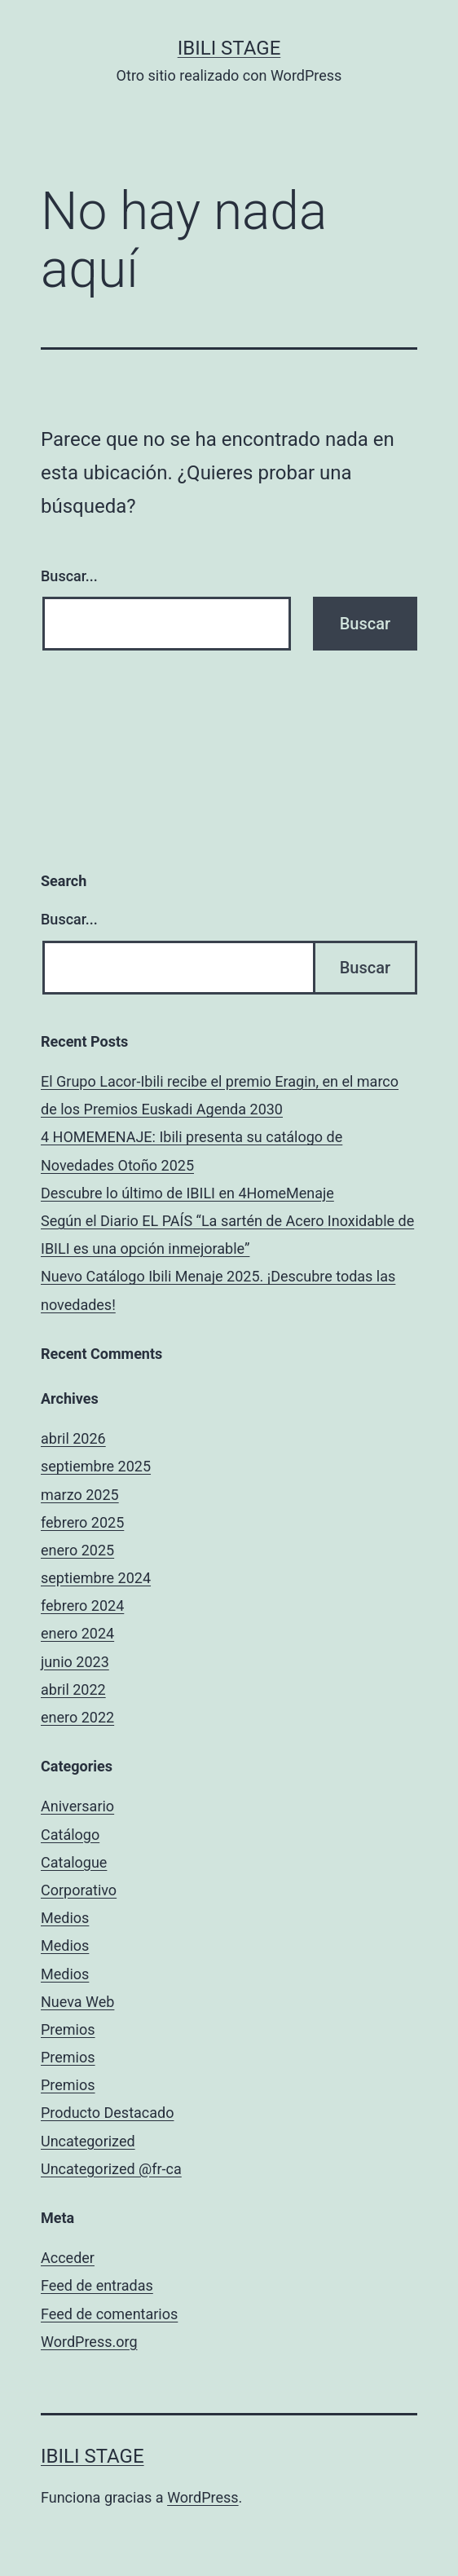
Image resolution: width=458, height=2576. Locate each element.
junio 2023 (75, 1661)
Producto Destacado (107, 2112)
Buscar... (69, 575)
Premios (68, 2029)
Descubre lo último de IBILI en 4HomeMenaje (187, 1193)
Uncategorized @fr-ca (111, 2168)
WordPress (202, 2497)
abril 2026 (73, 1438)
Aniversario (77, 1806)
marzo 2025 (80, 1494)
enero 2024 (77, 1633)
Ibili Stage (229, 48)
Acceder (68, 2257)
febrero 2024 (82, 1605)
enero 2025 (77, 1550)
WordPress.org (89, 2341)
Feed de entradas (97, 2285)
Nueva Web (77, 2001)
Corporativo (79, 1890)
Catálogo (70, 1834)
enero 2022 (77, 1717)
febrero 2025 (82, 1522)
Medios (65, 1917)
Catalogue (74, 1862)
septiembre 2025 (96, 1466)
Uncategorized (88, 2141)
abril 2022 (73, 1689)
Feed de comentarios (109, 2313)
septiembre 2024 (96, 1577)
